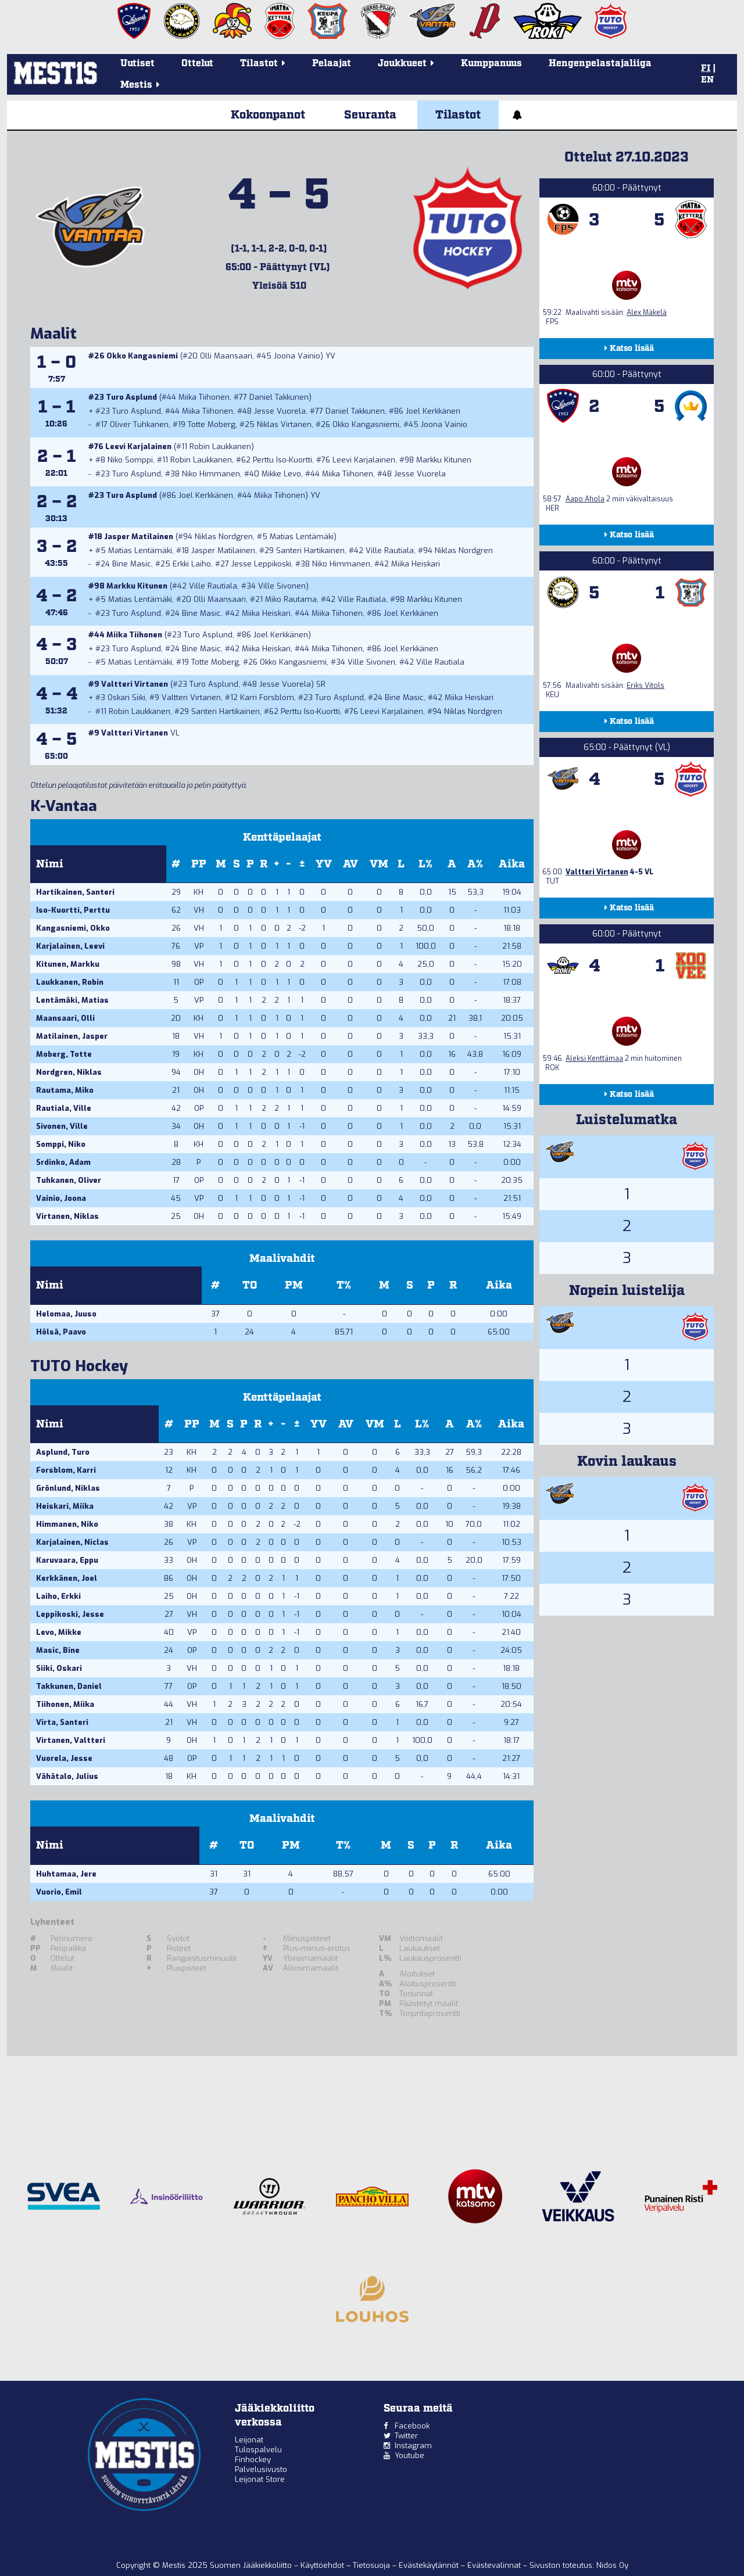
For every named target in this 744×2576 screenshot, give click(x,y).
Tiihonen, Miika (65, 1704)
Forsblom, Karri (66, 1470)
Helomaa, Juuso (66, 1314)
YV (324, 864)
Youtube (409, 2455)
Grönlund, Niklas (68, 1488)
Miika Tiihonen (204, 397)
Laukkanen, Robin (69, 982)
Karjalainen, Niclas (72, 1542)
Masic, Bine (58, 1650)
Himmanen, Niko (67, 1524)
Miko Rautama (291, 599)
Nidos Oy (612, 2565)
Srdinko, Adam (63, 1162)
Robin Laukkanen (220, 446)
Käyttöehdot (323, 2565)
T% (344, 1285)
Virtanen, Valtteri (70, 1740)
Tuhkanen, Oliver (68, 1180)
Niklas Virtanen (284, 424)
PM (294, 1285)
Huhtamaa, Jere (66, 1874)
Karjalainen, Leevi (70, 946)
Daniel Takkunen (279, 397)
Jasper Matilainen (138, 536)
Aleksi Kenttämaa (594, 1058)
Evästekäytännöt (430, 2565)
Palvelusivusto (261, 2469)
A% (475, 864)
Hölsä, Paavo (61, 1332)
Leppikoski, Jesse (70, 1614)
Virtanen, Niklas (67, 1216)
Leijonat (249, 2440)
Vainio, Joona (61, 1198)
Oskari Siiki (126, 697)
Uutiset (137, 64)
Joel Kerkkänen (433, 411)
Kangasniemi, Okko (73, 928)
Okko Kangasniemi (142, 356)
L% (425, 864)
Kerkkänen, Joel (66, 1578)
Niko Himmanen (211, 474)
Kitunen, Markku (67, 964)
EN (707, 80)
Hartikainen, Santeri (75, 892)
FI (705, 68)
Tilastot (458, 115)
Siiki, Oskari (59, 1668)
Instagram (413, 2446)
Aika (512, 864)
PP (198, 864)
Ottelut (197, 64)
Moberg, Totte (64, 1054)
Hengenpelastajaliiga (600, 64)
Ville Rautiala (390, 550)
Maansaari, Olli (65, 1018)
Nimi (49, 864)
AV (350, 864)
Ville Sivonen (282, 586)
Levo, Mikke (58, 1632)
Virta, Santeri (62, 1722)
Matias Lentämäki (302, 536)
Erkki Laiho (192, 564)
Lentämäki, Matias (72, 1000)
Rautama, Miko (65, 1090)
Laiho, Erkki (58, 1596)
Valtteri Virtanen (134, 684)
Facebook (412, 2426)
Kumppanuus (491, 64)
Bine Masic (131, 564)
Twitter (406, 2436)
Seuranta (370, 115)
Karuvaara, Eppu (67, 1560)
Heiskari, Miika (65, 1506)
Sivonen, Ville (62, 1126)
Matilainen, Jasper (72, 1036)
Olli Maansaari (226, 356)
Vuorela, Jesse (64, 1758)
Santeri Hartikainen (310, 550)
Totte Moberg (211, 424)
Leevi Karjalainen (138, 446)
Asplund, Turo (63, 1452)
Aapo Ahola (585, 499)
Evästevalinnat (494, 2565)
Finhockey (253, 2459)
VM (379, 864)
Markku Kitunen (443, 460)
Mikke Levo (281, 474)
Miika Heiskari (415, 564)
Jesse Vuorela (280, 411)
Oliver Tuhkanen (139, 424)
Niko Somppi (130, 460)
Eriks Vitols (645, 685)
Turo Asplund (131, 397)
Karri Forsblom (267, 697)
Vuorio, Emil (59, 1892)
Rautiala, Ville (63, 1108)
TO (249, 1285)
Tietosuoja (372, 2565)
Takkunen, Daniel (69, 1686)
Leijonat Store (260, 2479)
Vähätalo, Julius (67, 1776)
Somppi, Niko (60, 1144)
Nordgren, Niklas (69, 1072)
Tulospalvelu (258, 2450)
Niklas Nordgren (224, 536)
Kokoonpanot (268, 115)
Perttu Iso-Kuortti (282, 460)
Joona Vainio (297, 356)
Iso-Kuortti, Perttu (73, 910)
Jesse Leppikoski (261, 564)
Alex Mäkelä (647, 312)
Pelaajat (331, 64)
